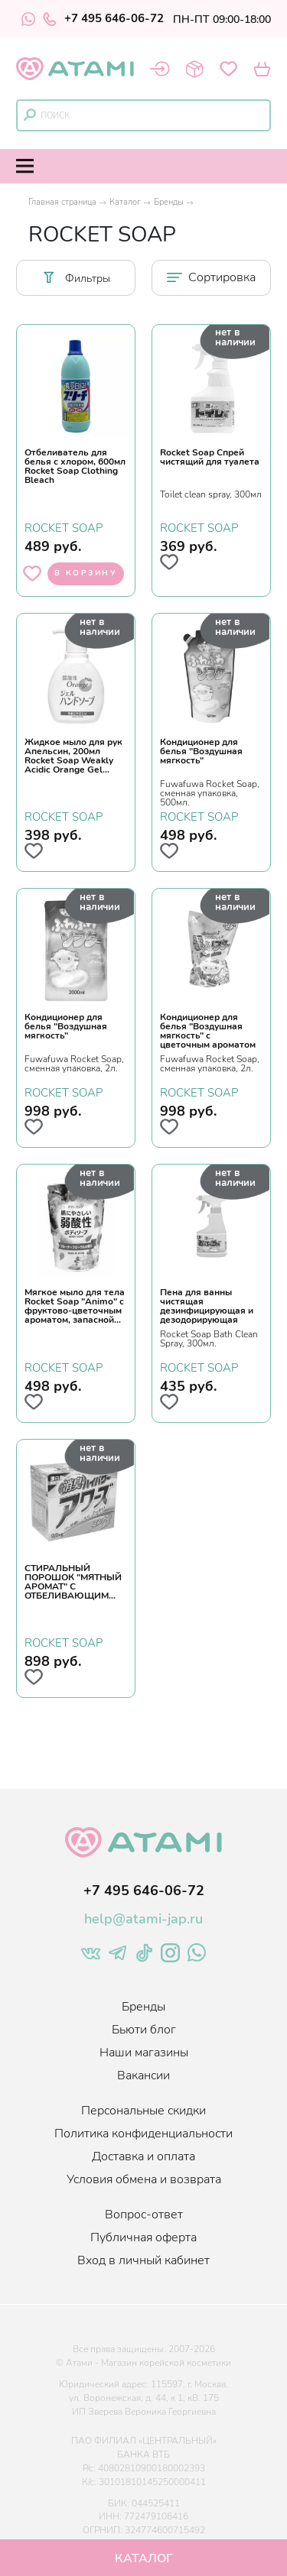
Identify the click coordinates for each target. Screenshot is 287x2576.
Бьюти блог (144, 2029)
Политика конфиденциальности (143, 2133)
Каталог (125, 202)
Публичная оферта (143, 2237)
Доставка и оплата (143, 2156)
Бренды (169, 202)
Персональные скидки (143, 2110)
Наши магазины (143, 2052)
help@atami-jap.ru (143, 1919)
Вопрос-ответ (144, 2214)
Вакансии (143, 2075)
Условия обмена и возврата (144, 2179)
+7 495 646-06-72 (103, 19)
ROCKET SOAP (63, 527)
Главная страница (62, 202)
